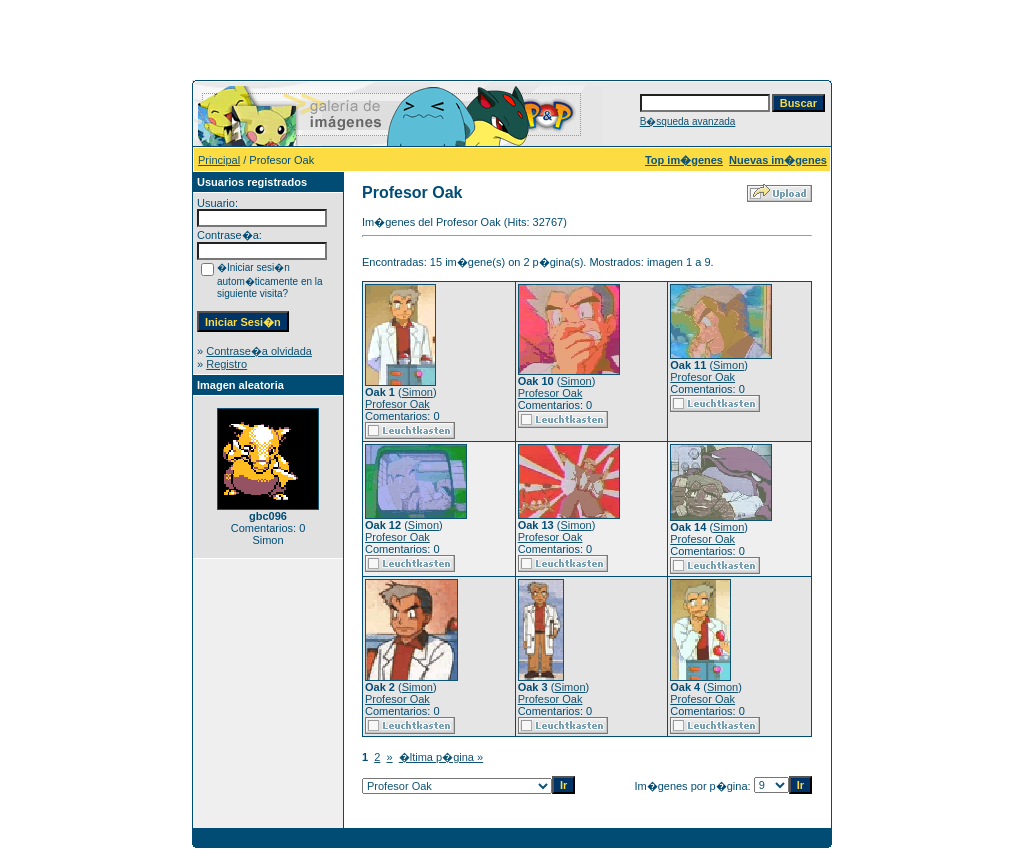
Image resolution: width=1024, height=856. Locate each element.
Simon (417, 392)
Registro (226, 364)
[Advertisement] (512, 38)
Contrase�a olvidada (259, 351)
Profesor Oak (397, 404)
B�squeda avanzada (688, 121)
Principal (219, 160)
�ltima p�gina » (441, 757)
